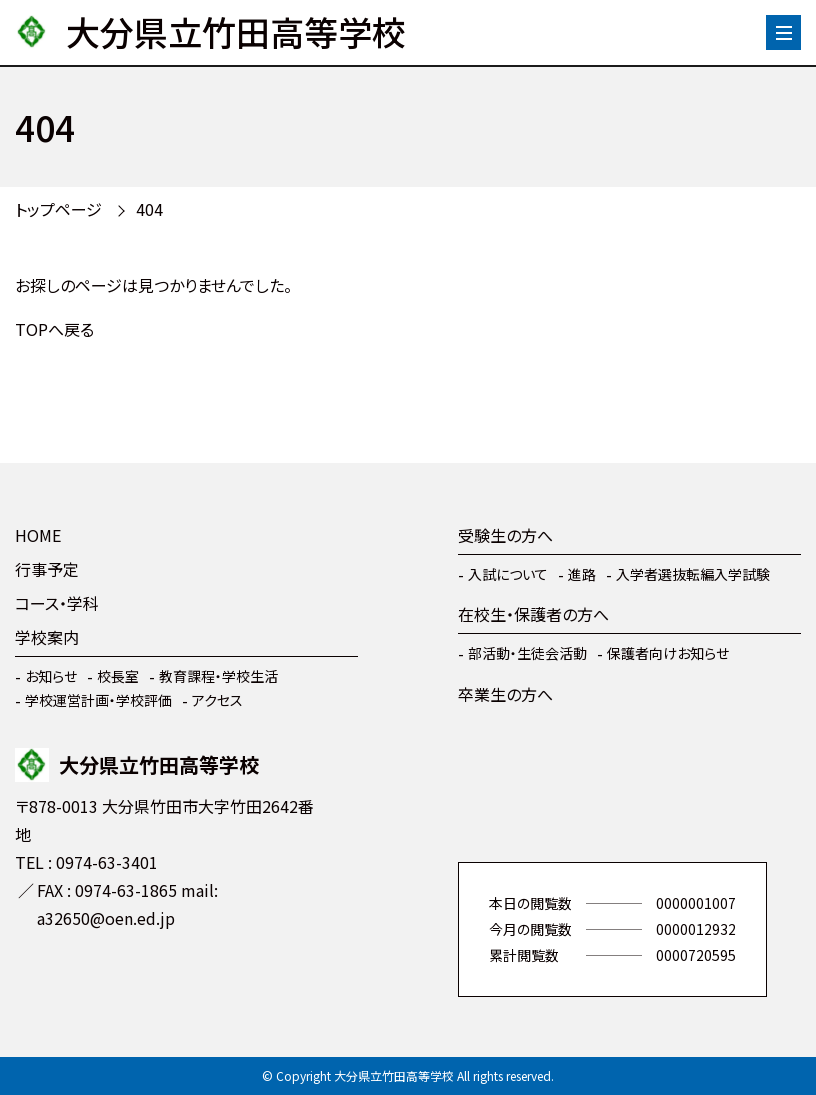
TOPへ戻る (54, 329)
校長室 (118, 676)
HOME (38, 535)
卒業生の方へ (505, 694)
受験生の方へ (505, 535)
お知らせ (51, 676)
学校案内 (47, 637)
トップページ (58, 209)
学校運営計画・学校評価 (98, 700)
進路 (582, 574)
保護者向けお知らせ (668, 653)
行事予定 (47, 569)
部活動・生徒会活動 (527, 653)
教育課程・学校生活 (218, 676)
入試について (508, 574)
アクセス (217, 700)
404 (149, 209)
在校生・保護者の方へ (533, 614)
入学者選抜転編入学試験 (693, 574)
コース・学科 (57, 603)
